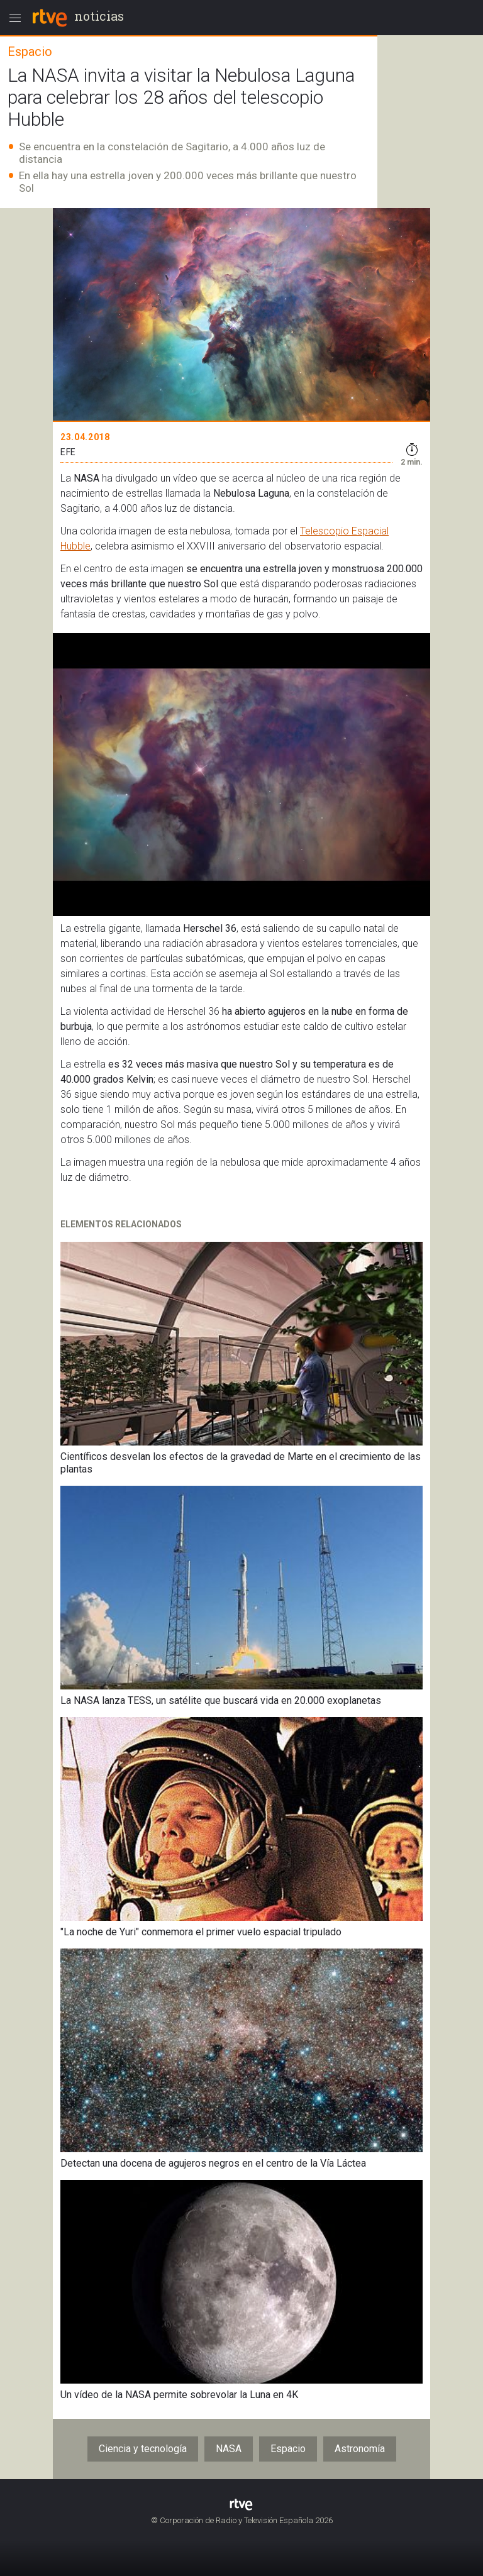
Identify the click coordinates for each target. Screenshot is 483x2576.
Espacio (288, 2449)
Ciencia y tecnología (143, 2449)
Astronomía (360, 2449)
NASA (229, 2449)
